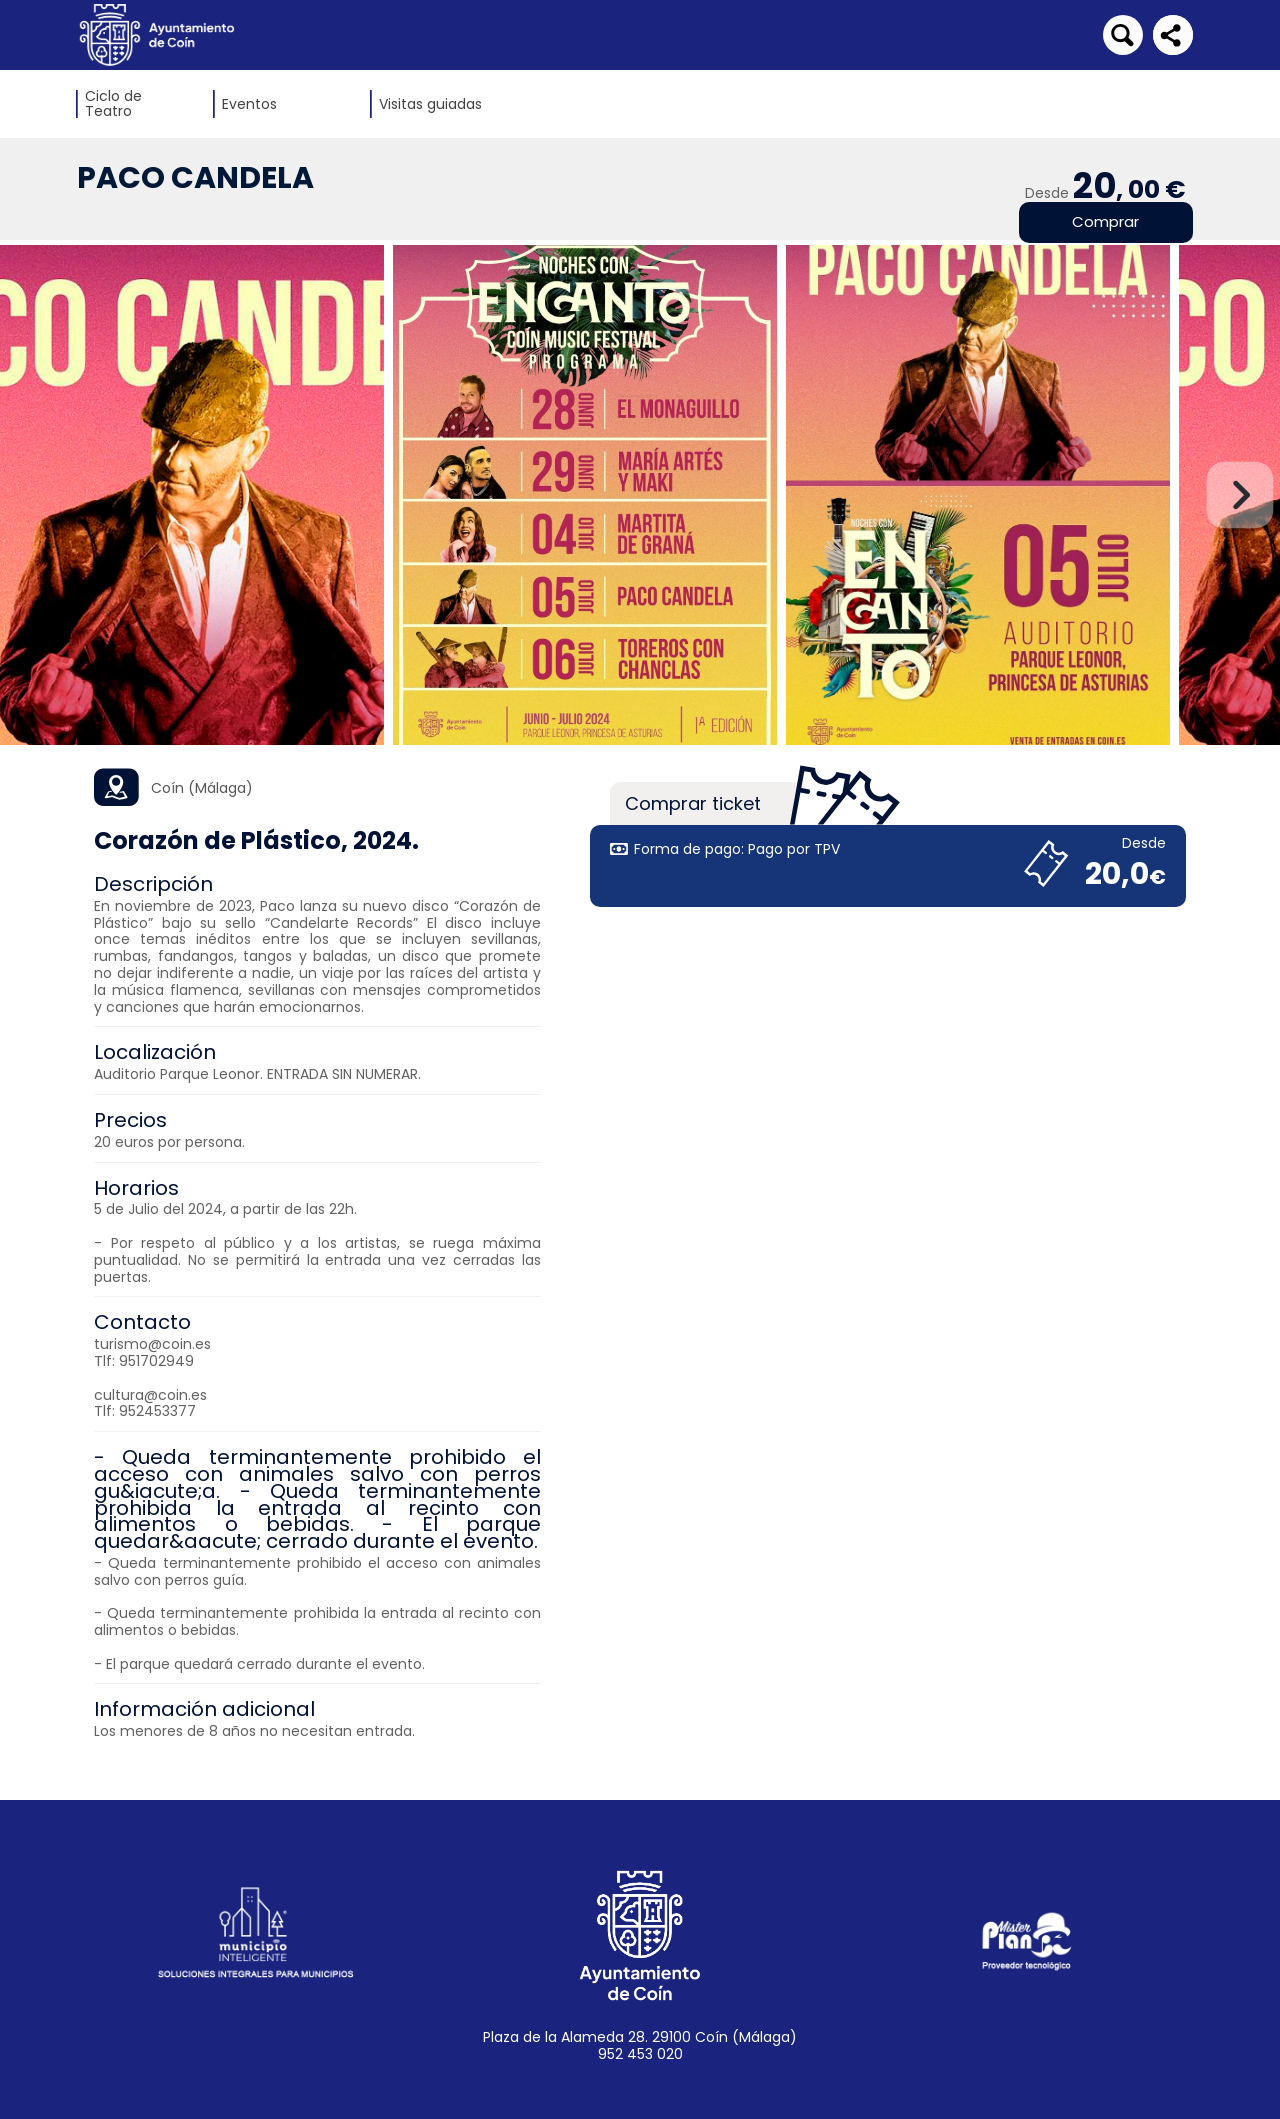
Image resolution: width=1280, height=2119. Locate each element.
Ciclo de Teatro (113, 104)
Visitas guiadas (430, 104)
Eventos (249, 104)
